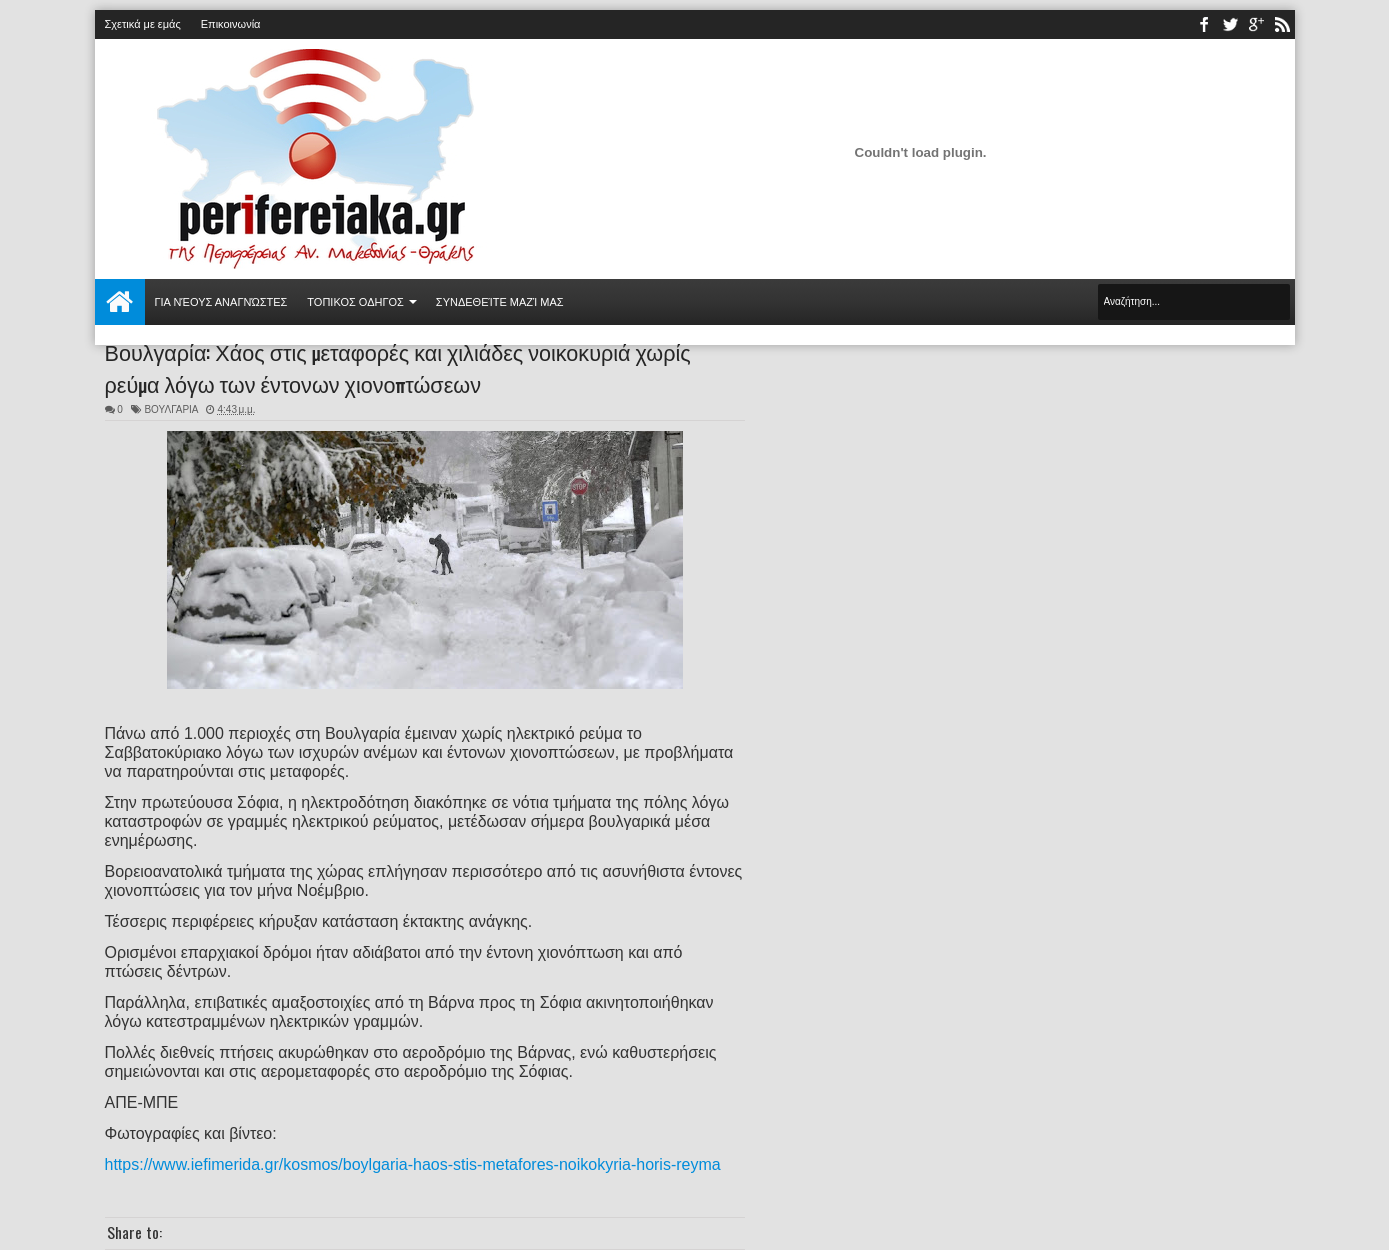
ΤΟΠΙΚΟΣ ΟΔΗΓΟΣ (355, 302)
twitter (1230, 24)
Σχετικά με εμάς (143, 24)
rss (1282, 24)
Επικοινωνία (231, 24)
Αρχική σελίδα (120, 302)
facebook (1204, 24)
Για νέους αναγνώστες (221, 302)
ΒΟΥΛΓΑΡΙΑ (171, 409)
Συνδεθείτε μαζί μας (500, 302)
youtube (1256, 24)
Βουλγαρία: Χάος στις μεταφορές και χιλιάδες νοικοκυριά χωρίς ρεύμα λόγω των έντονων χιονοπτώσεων (398, 367)
